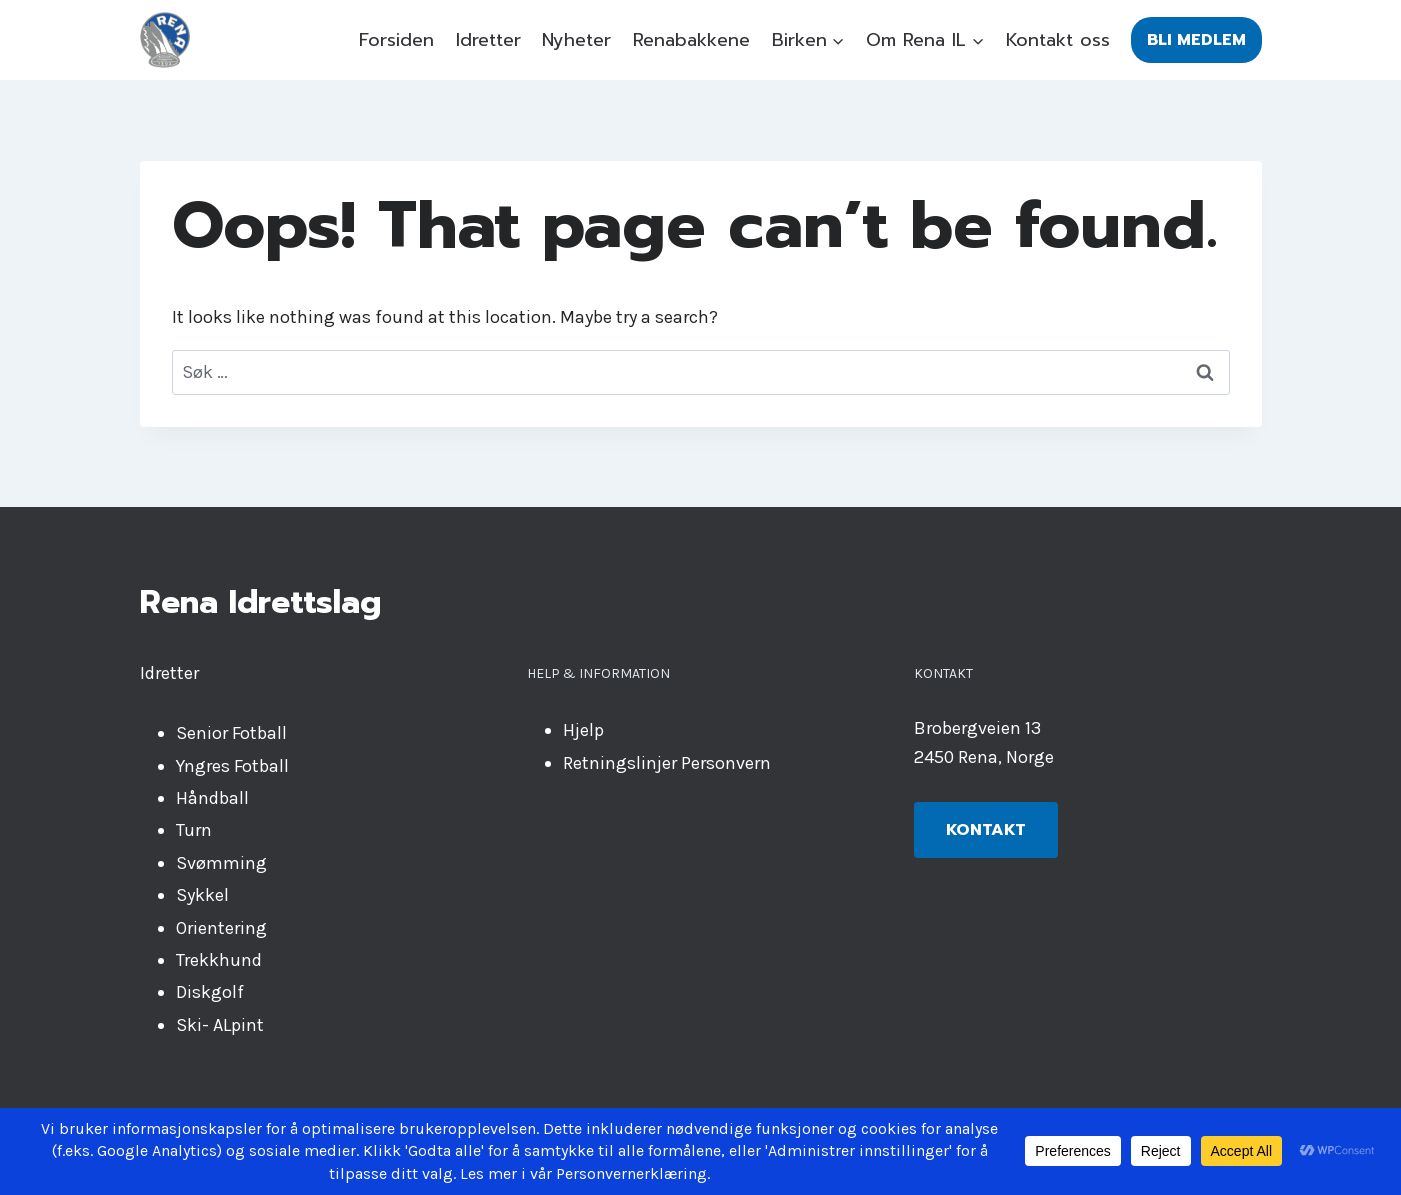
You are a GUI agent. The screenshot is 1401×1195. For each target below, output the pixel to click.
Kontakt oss (1058, 40)
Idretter (488, 40)
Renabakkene (691, 40)
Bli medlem (1196, 40)
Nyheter (576, 40)
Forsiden (396, 40)
